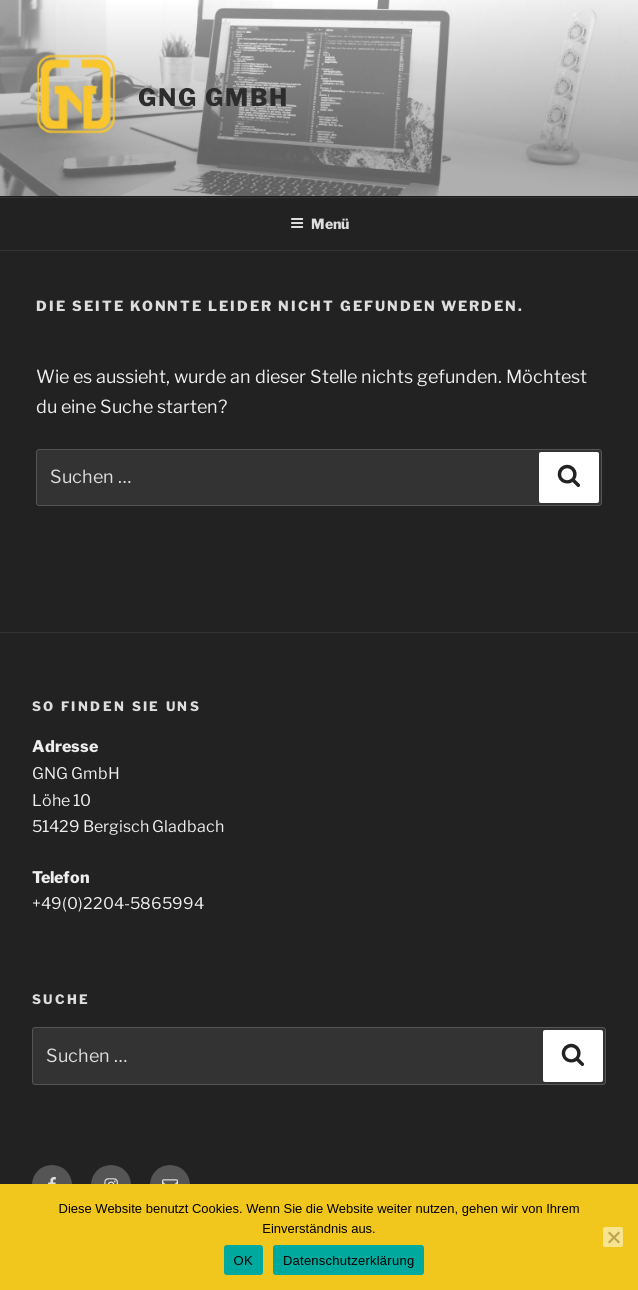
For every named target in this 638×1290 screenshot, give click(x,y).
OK (243, 1260)
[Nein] (613, 1237)
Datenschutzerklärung (348, 1260)
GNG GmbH (213, 97)
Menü (319, 223)
